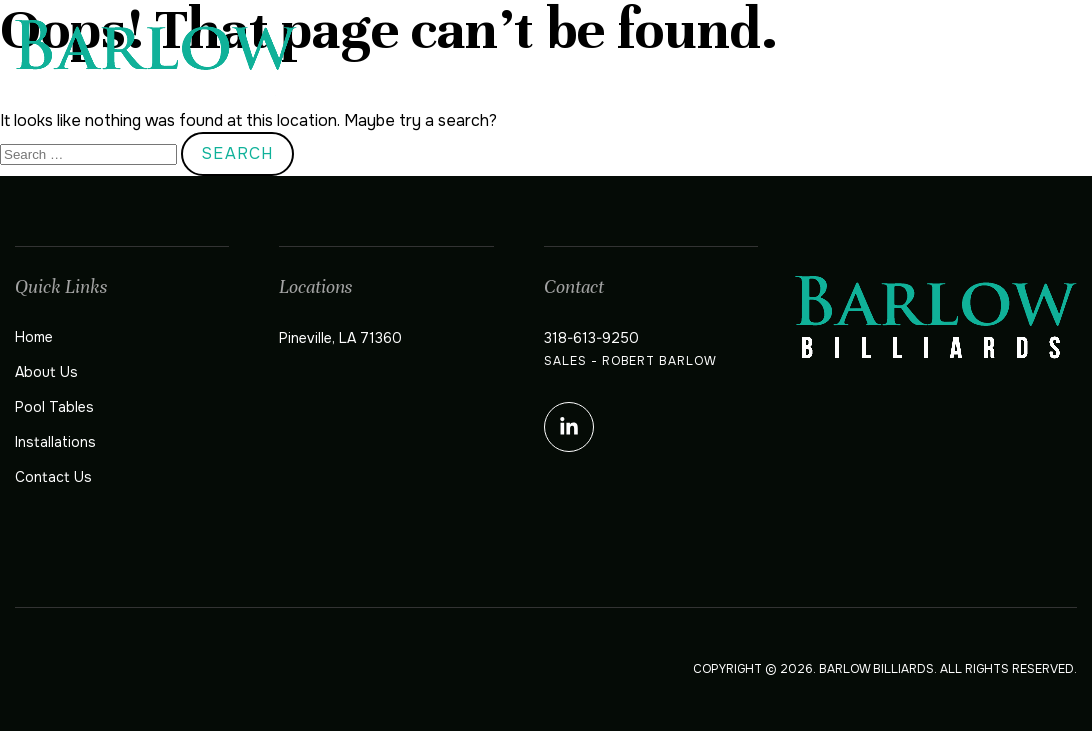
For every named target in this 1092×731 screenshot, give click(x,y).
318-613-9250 (591, 338)
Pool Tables (738, 62)
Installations (883, 62)
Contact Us (1025, 62)
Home (521, 62)
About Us (614, 62)
